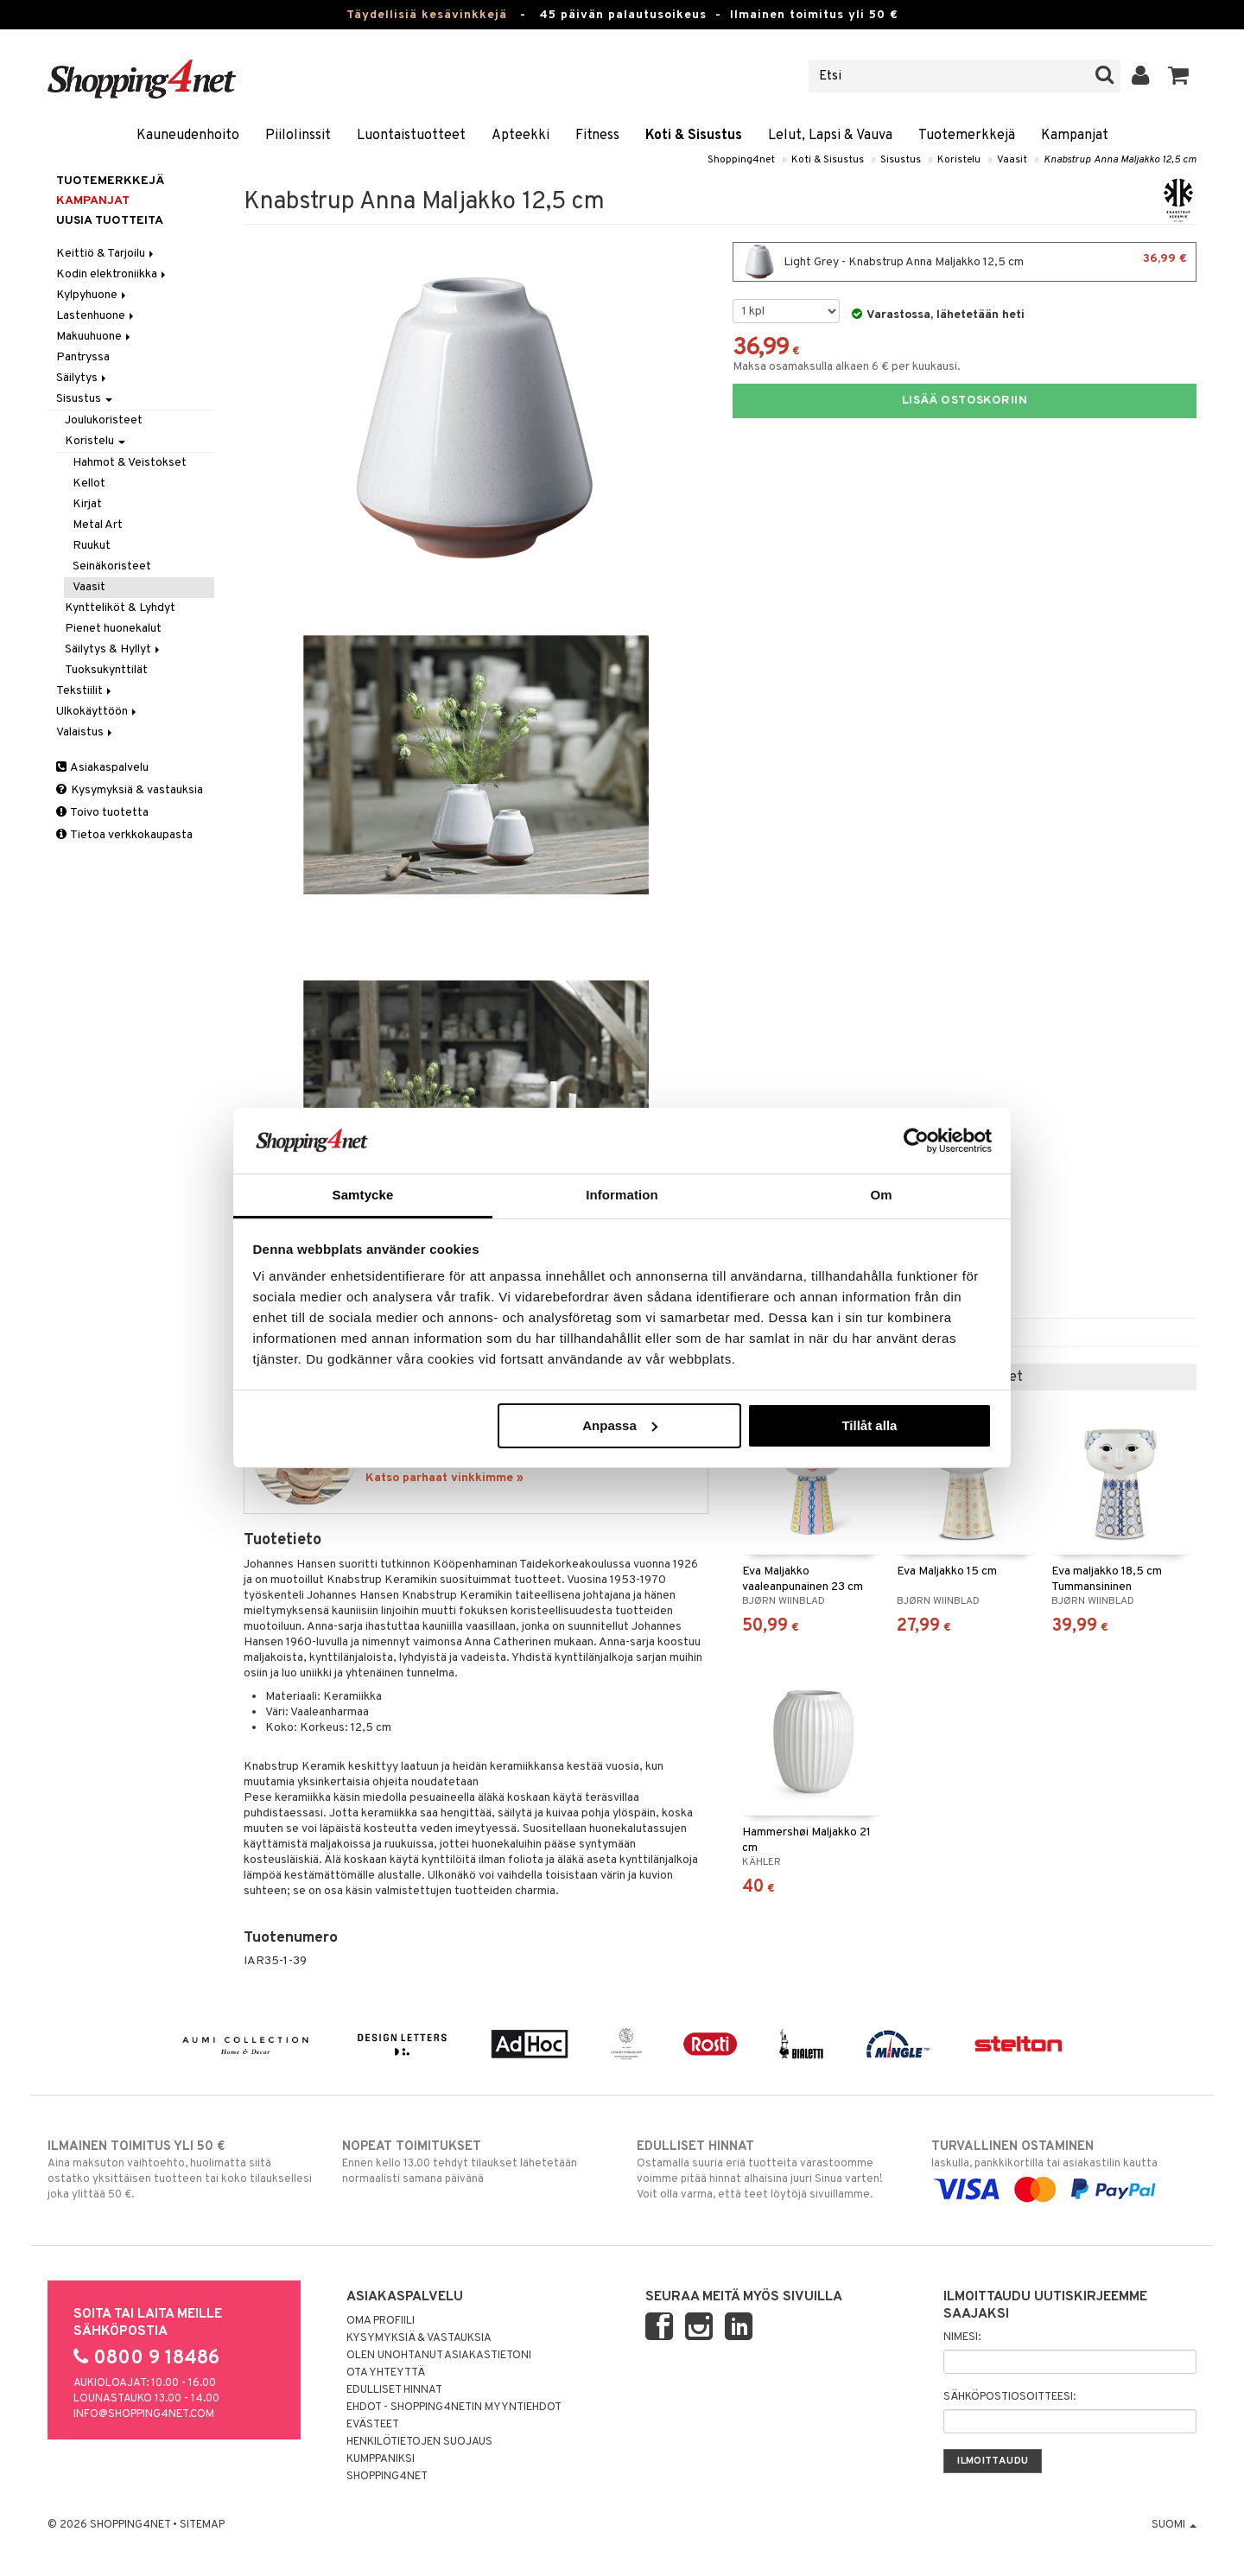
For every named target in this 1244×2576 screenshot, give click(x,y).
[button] (1178, 76)
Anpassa (619, 1425)
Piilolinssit (298, 135)
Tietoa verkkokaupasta (124, 835)
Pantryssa (83, 357)
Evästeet (372, 2425)
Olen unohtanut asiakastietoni (438, 2356)
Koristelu (959, 160)
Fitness (597, 135)
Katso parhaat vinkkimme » (444, 1478)
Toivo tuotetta (102, 812)
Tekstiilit (85, 691)
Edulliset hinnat (394, 2390)
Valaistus (85, 732)
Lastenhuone (96, 315)
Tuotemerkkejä (966, 135)
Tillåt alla (869, 1425)
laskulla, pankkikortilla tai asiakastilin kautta (1063, 2168)
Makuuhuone (94, 336)
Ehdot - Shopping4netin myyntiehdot (454, 2407)
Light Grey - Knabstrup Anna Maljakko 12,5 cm (964, 262)
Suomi (1174, 2525)
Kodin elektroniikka (112, 274)
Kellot (89, 483)
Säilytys (82, 378)
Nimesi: (962, 2337)
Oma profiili (380, 2321)
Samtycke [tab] (363, 1194)
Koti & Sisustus (693, 135)
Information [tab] (622, 1194)
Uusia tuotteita (109, 220)
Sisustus (900, 160)
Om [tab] (881, 1194)
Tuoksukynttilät (106, 670)
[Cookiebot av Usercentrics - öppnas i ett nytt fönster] (916, 1141)
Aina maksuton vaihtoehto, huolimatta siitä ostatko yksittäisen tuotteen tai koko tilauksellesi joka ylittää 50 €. (180, 2170)
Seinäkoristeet (112, 566)
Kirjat (87, 504)
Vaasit (1012, 160)
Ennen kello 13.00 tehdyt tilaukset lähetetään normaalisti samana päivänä (474, 2162)
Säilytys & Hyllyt (113, 649)
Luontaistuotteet (411, 135)
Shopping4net (741, 160)
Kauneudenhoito (187, 135)
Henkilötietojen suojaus (419, 2442)
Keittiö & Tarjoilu (106, 253)
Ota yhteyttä (385, 2373)
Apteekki (520, 135)
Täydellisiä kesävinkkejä (426, 15)
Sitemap (202, 2525)
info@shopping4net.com (143, 2414)
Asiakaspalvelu (102, 767)
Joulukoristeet (104, 420)
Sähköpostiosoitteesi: (1009, 2397)
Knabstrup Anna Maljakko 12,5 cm (1120, 160)
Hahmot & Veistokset (130, 462)
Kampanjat (1074, 135)
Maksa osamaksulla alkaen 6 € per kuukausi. (847, 366)
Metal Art (98, 525)
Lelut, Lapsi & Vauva (830, 135)
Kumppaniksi (380, 2459)
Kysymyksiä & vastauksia (129, 790)
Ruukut (92, 545)
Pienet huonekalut (113, 628)
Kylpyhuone (92, 295)
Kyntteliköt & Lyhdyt (120, 608)
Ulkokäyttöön (97, 711)
